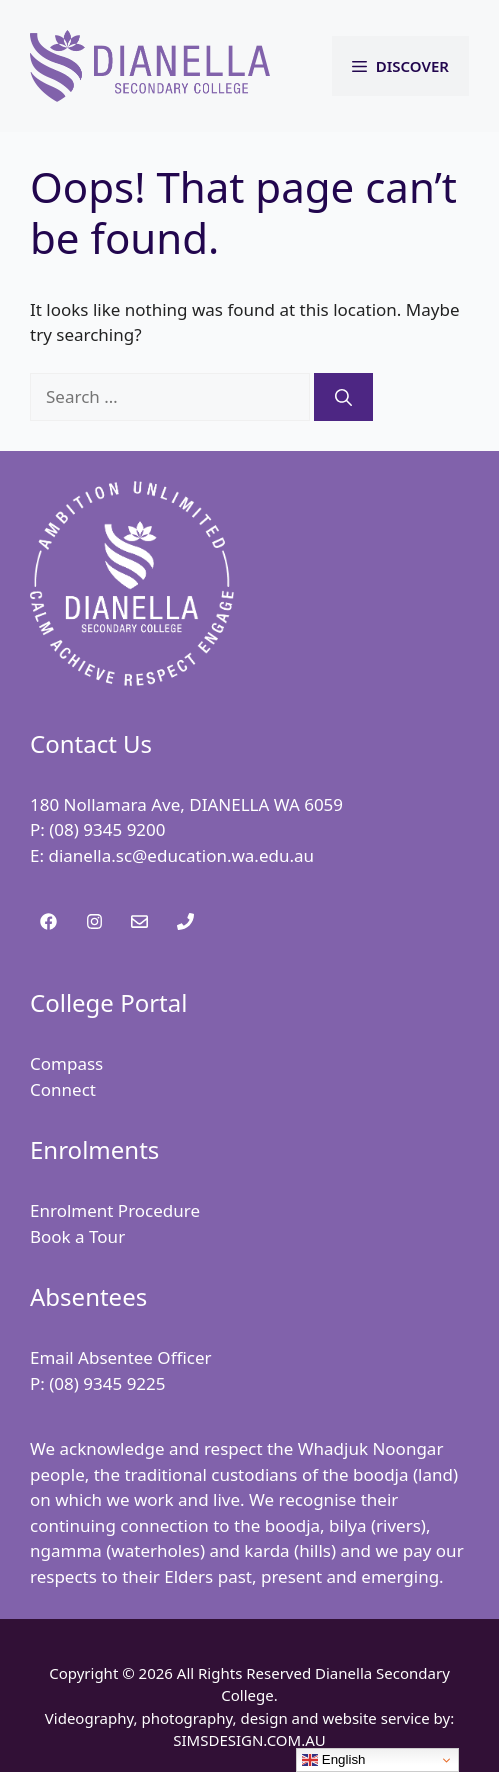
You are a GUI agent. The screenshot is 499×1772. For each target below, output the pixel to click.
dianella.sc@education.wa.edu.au (181, 855)
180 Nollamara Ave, (109, 804)
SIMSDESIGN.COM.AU (249, 1740)
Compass (66, 1063)
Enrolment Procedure (115, 1210)
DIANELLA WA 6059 (266, 804)
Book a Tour (77, 1236)
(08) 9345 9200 (107, 829)
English (333, 1760)
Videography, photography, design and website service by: (249, 1718)
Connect (63, 1089)
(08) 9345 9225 (107, 1383)
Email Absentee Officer (121, 1357)
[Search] (343, 397)
